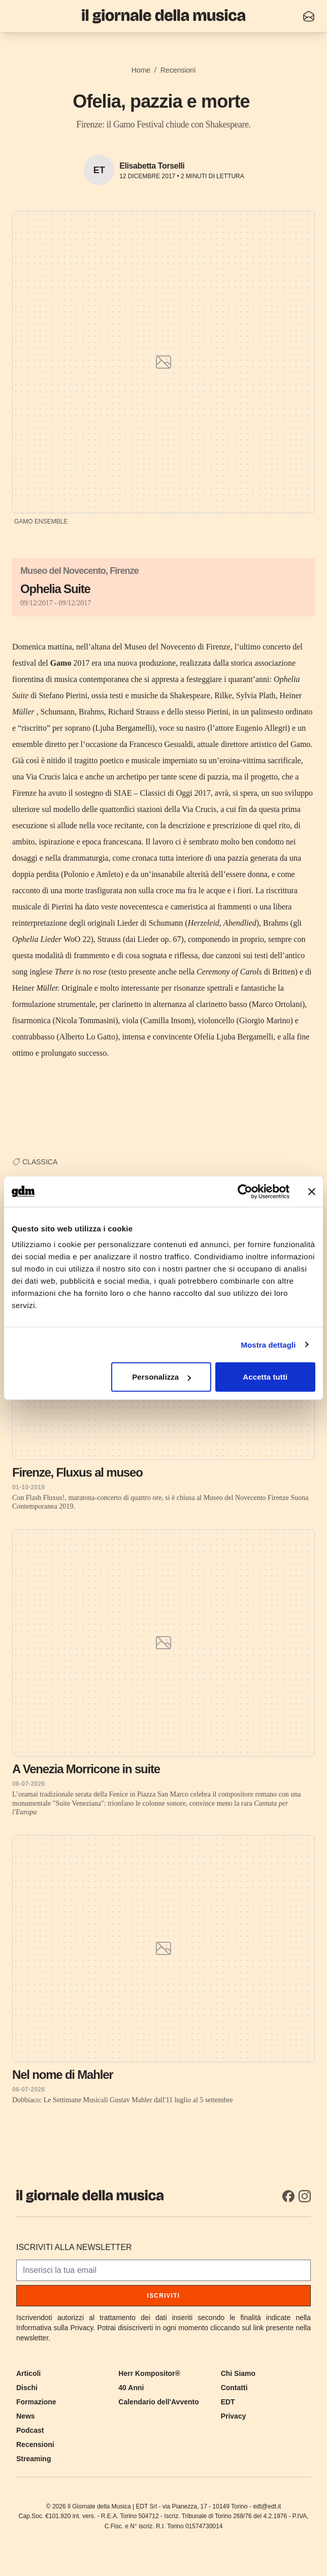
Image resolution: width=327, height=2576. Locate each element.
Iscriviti (163, 2295)
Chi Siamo (238, 2373)
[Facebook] (288, 2196)
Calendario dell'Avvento (158, 2402)
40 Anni (131, 2388)
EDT (228, 2402)
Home (141, 70)
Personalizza (161, 1377)
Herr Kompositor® (149, 2373)
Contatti (234, 2388)
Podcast (30, 2430)
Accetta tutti (265, 1377)
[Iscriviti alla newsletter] (309, 16)
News (25, 2416)
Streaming (33, 2459)
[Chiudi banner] (311, 1191)
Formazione (36, 2402)
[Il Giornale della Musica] (163, 16)
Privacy (233, 2416)
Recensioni (177, 70)
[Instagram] (305, 2196)
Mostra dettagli (268, 1344)
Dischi (27, 2388)
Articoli (28, 2373)
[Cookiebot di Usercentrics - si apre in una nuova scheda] (245, 1191)
